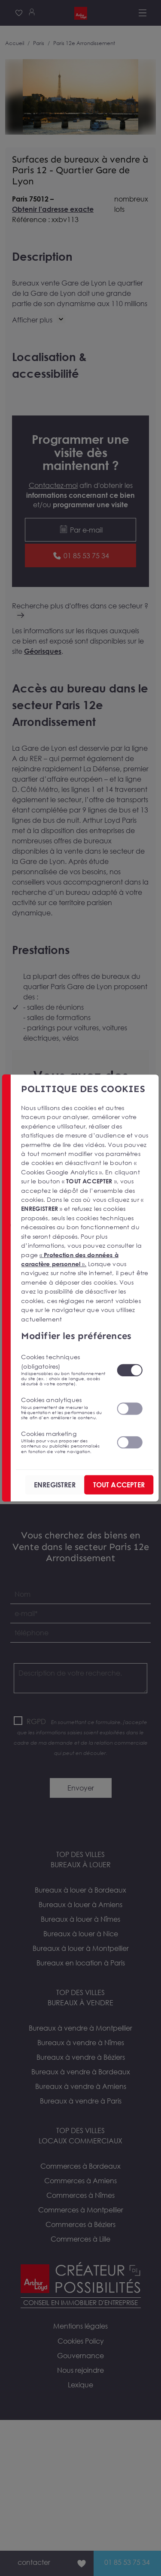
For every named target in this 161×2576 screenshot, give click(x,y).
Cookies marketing (63, 1442)
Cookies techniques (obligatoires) (63, 1370)
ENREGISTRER (55, 1485)
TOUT (119, 1485)
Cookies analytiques (63, 1408)
